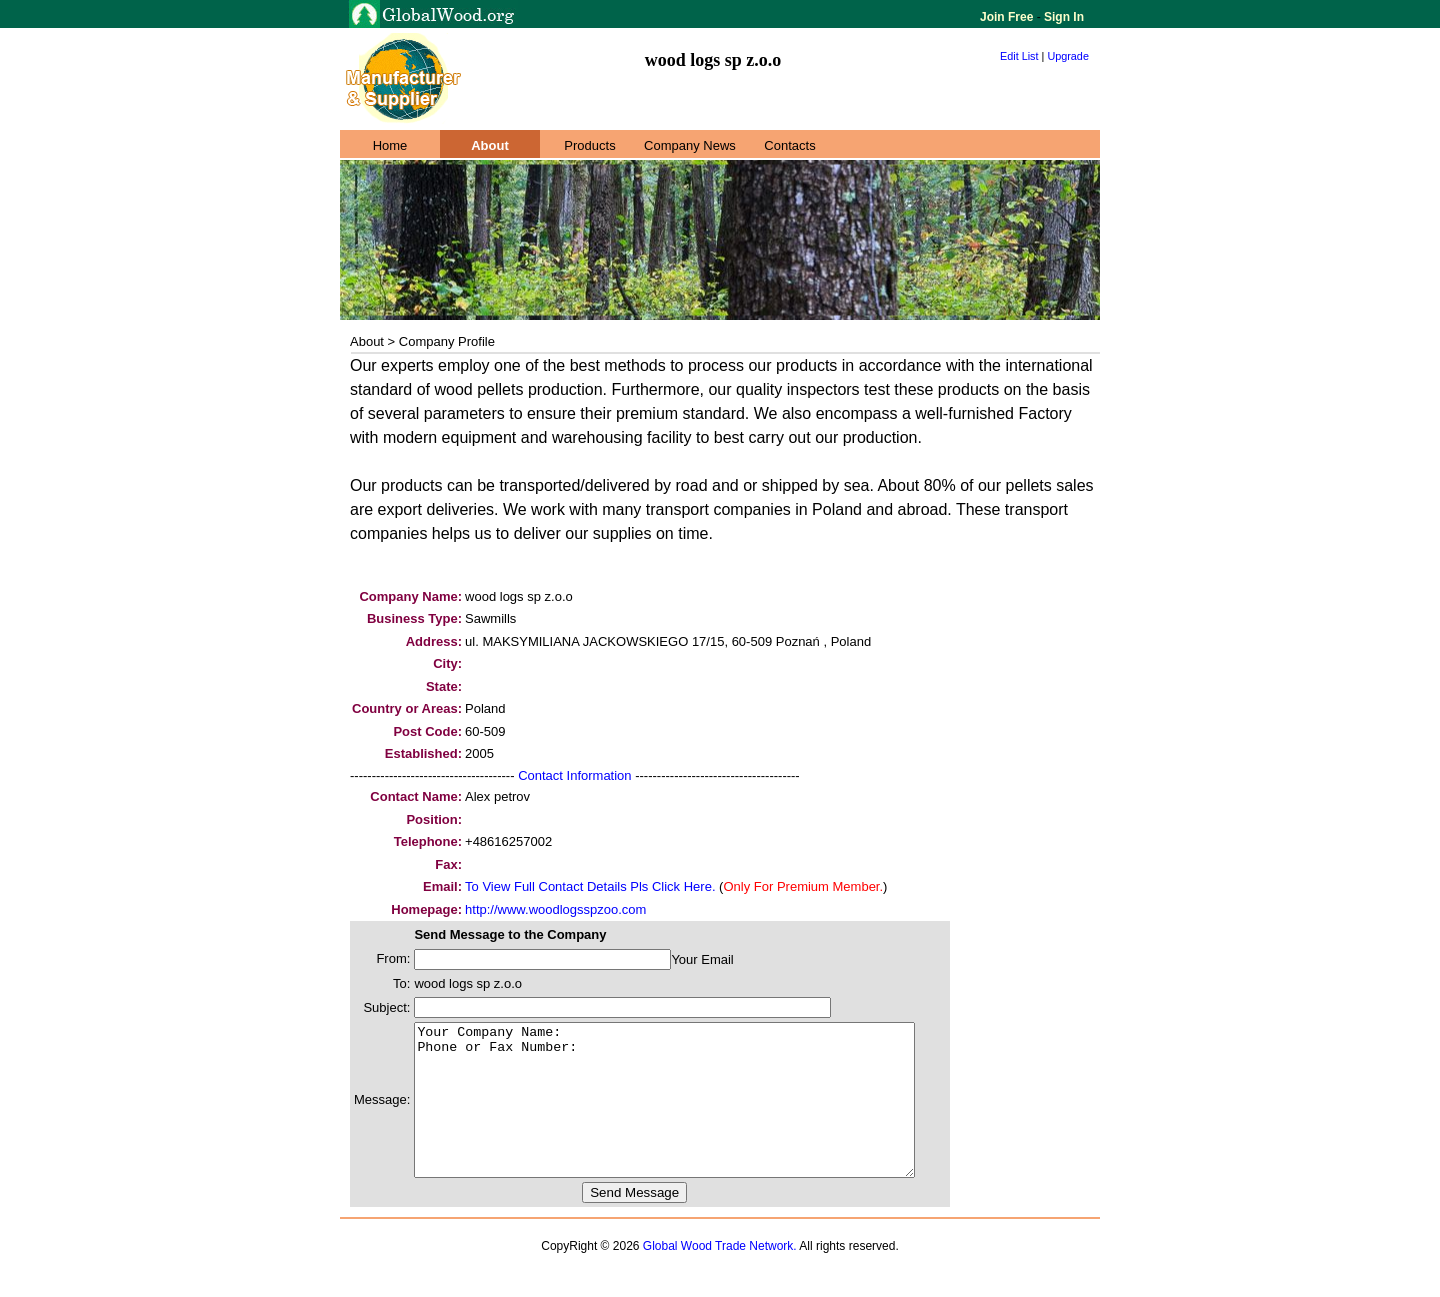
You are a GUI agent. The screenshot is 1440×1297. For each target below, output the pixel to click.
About (490, 145)
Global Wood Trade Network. (720, 1276)
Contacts (789, 145)
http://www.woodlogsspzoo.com (555, 909)
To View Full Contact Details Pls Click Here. (590, 886)
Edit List (1019, 56)
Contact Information (574, 775)
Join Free (1008, 17)
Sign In (1062, 17)
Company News (690, 145)
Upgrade (1068, 56)
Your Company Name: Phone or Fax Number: (694, 1115)
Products (589, 145)
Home (390, 145)
